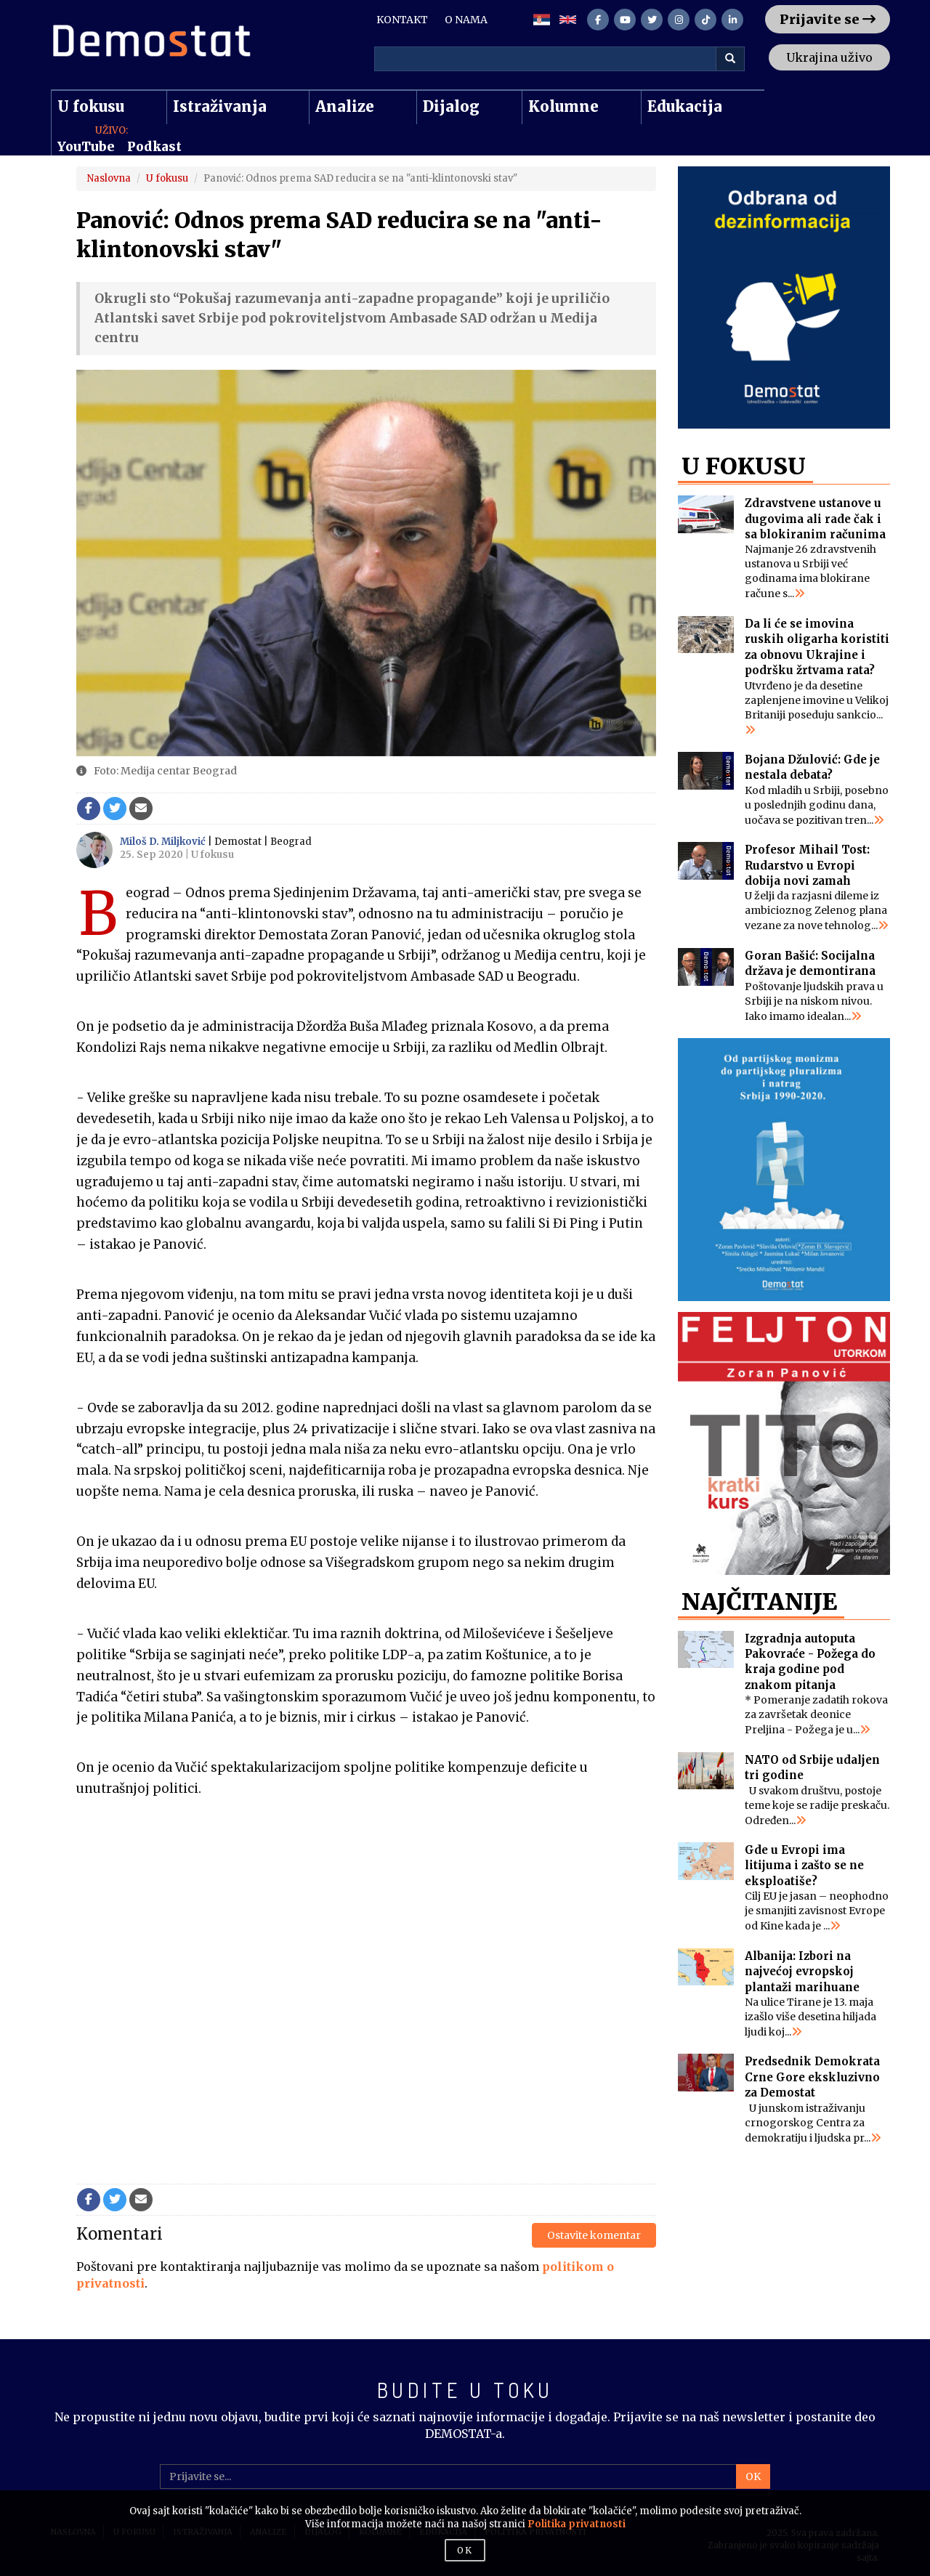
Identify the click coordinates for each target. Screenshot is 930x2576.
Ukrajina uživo (829, 57)
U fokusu (90, 106)
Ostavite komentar (594, 2235)
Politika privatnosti (576, 2524)
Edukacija (684, 106)
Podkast (154, 147)
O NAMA (466, 19)
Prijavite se (828, 19)
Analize (344, 106)
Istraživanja (220, 106)
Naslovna (109, 178)
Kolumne (563, 106)
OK (753, 2476)
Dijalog (451, 106)
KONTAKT (402, 19)
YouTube (86, 147)
